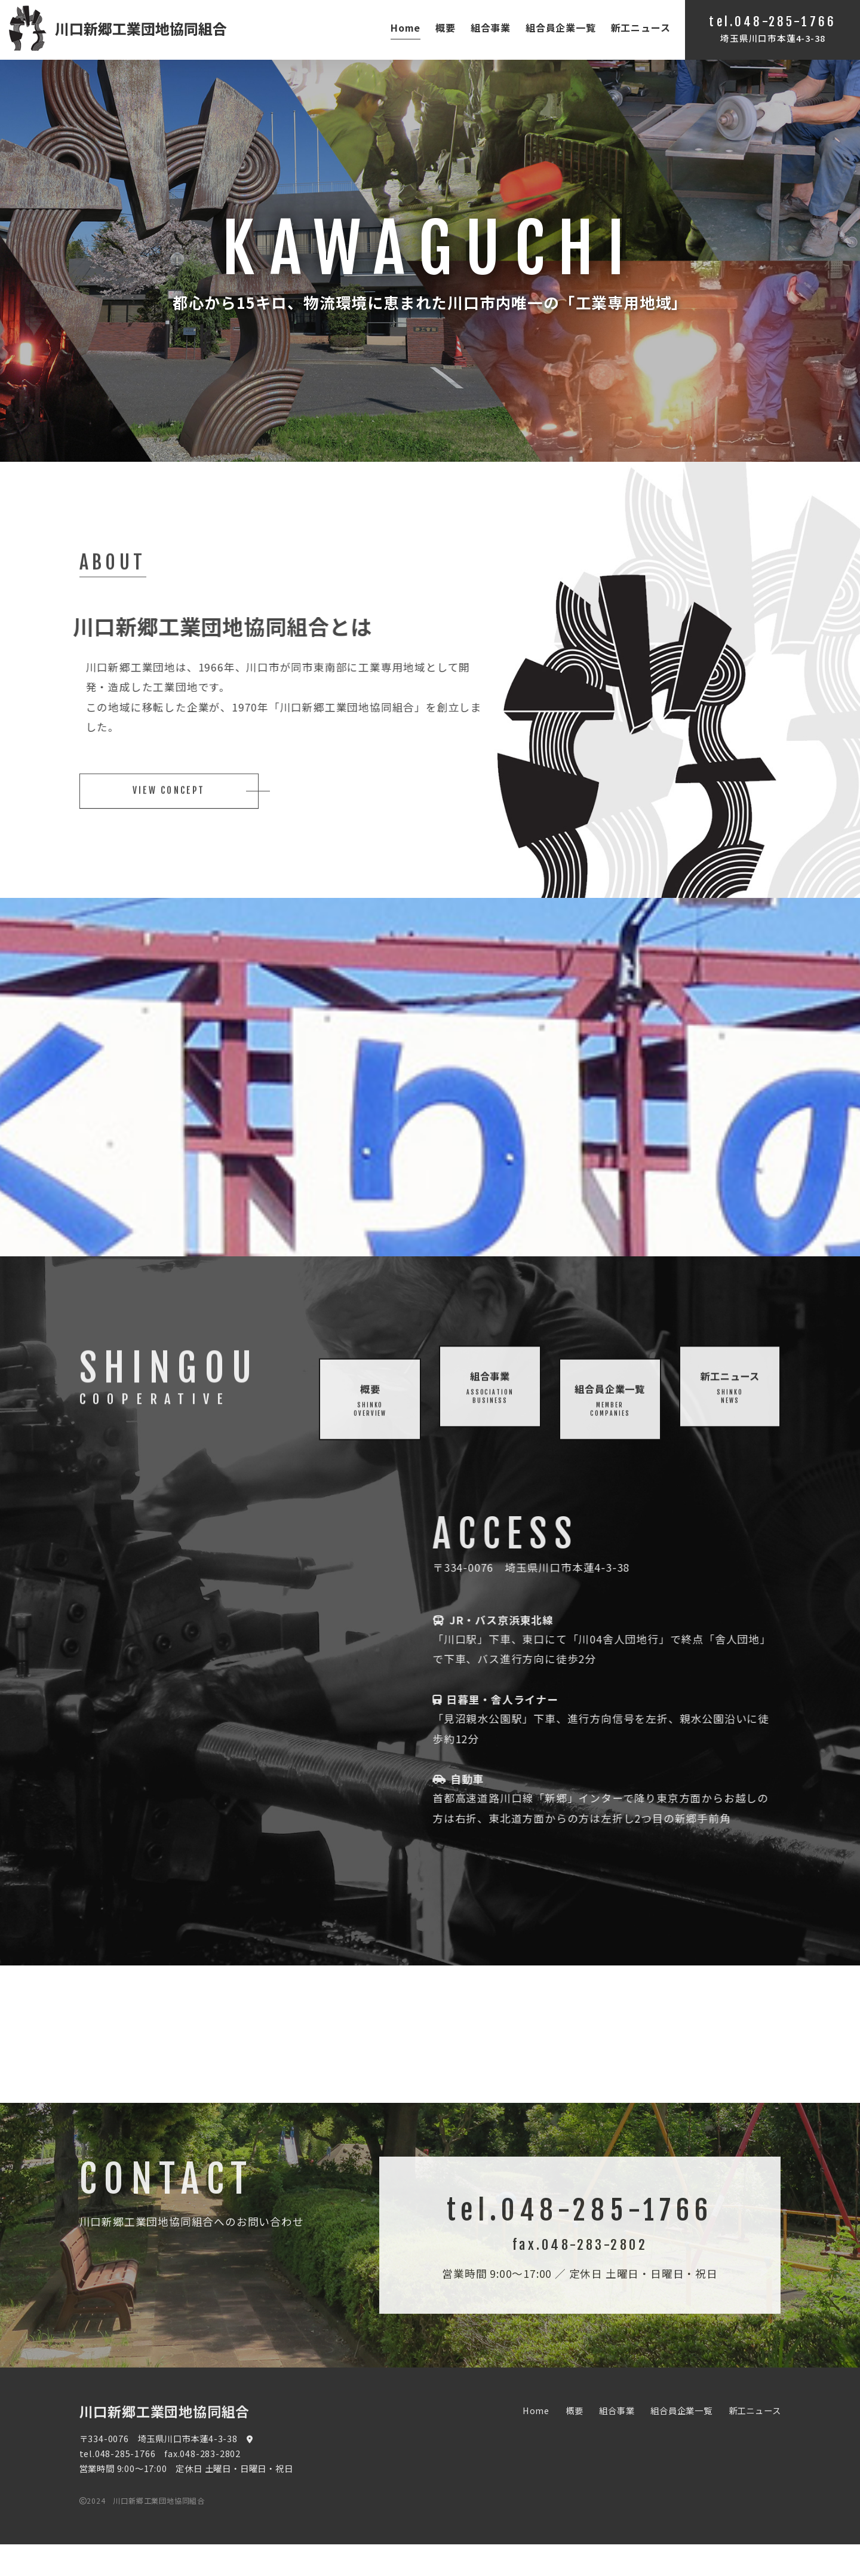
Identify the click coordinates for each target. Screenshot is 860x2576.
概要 (445, 27)
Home (405, 27)
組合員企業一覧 (561, 27)
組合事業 (491, 27)
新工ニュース (641, 27)
